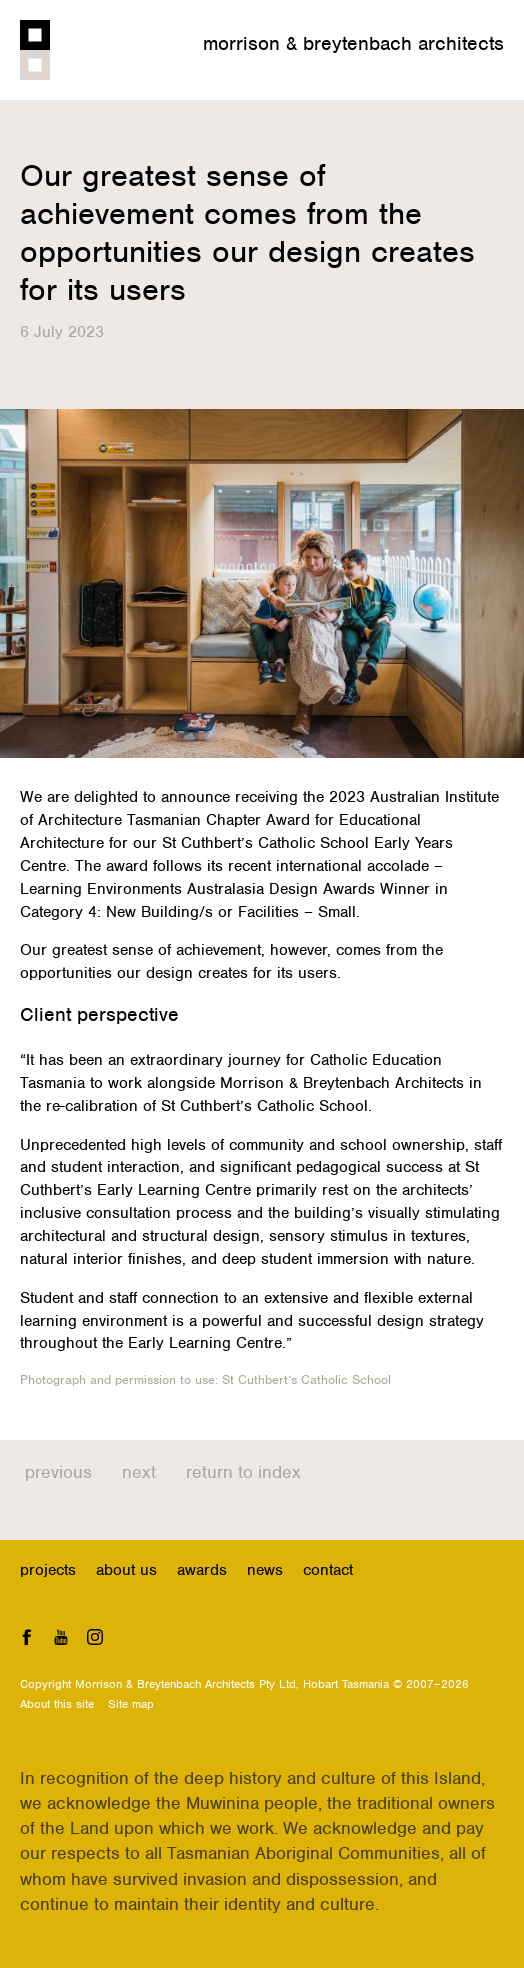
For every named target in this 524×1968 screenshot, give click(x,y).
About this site (57, 1704)
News (265, 1570)
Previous (58, 1472)
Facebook (27, 1636)
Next (139, 1472)
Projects (48, 1570)
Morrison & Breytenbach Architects (353, 43)
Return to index (243, 1472)
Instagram (95, 1636)
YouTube (61, 1636)
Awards (202, 1570)
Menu (490, 72)
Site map (131, 1704)
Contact (328, 1570)
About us (126, 1570)
